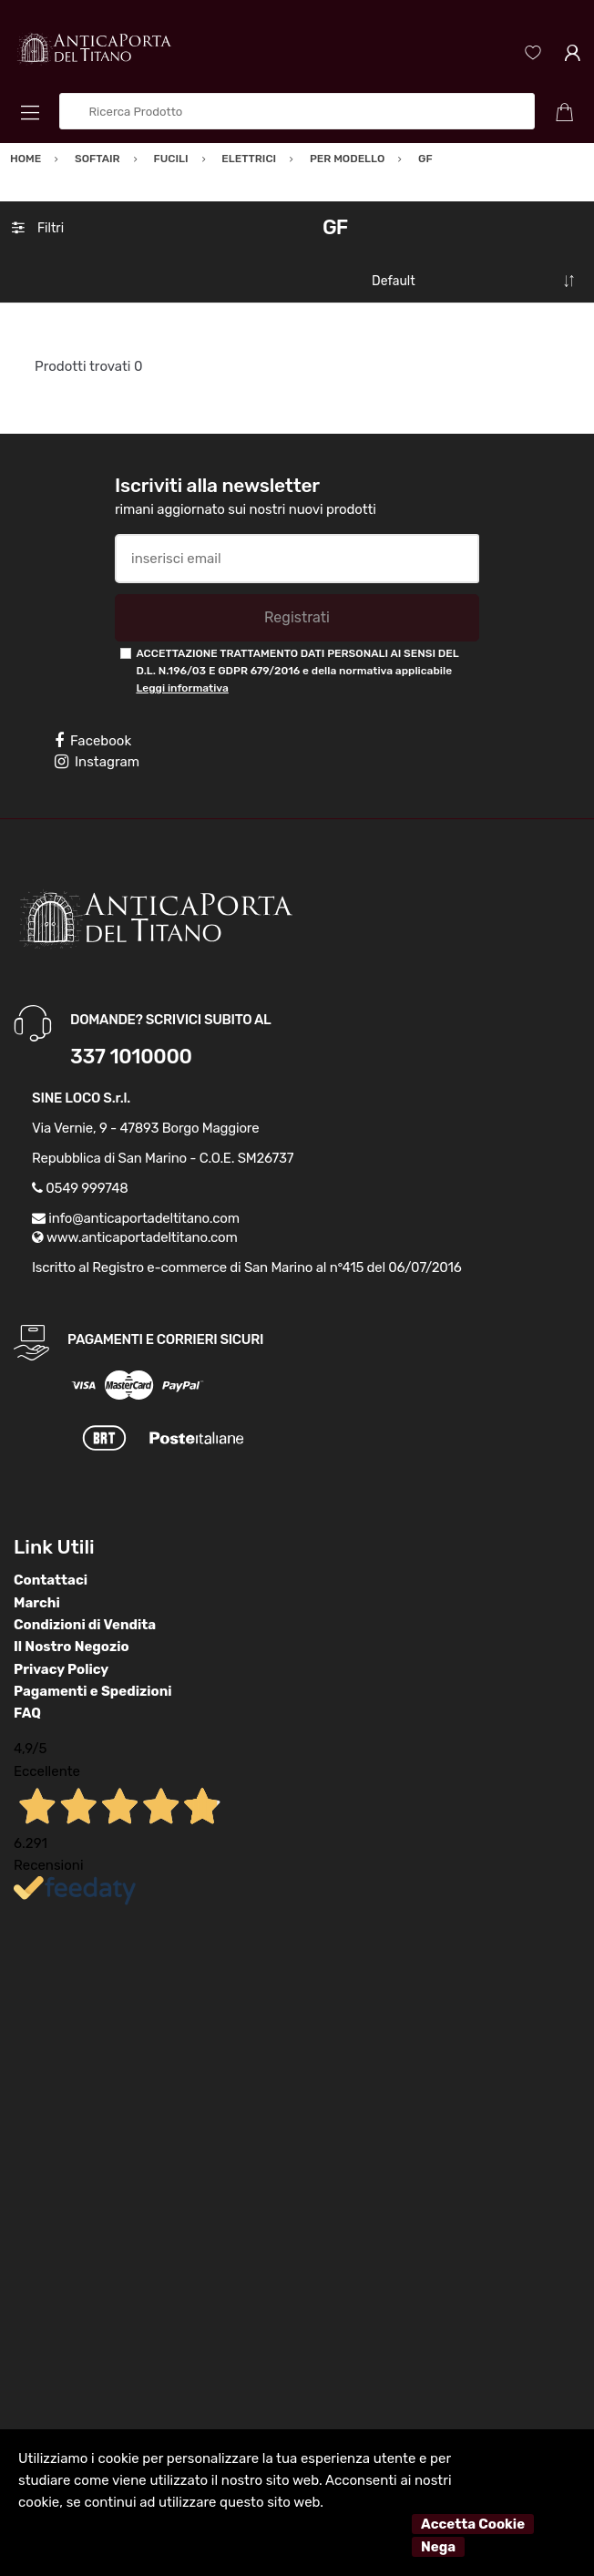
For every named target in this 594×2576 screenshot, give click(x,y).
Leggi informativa (182, 688)
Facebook (93, 741)
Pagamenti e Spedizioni (93, 1691)
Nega (438, 2547)
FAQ (27, 1713)
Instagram (97, 762)
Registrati (297, 617)
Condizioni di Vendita (85, 1624)
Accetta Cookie (473, 2524)
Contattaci (50, 1580)
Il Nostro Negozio (71, 1646)
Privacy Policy (61, 1669)
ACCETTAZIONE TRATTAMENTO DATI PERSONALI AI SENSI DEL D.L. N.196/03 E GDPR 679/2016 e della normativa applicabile (297, 671)
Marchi (37, 1603)
